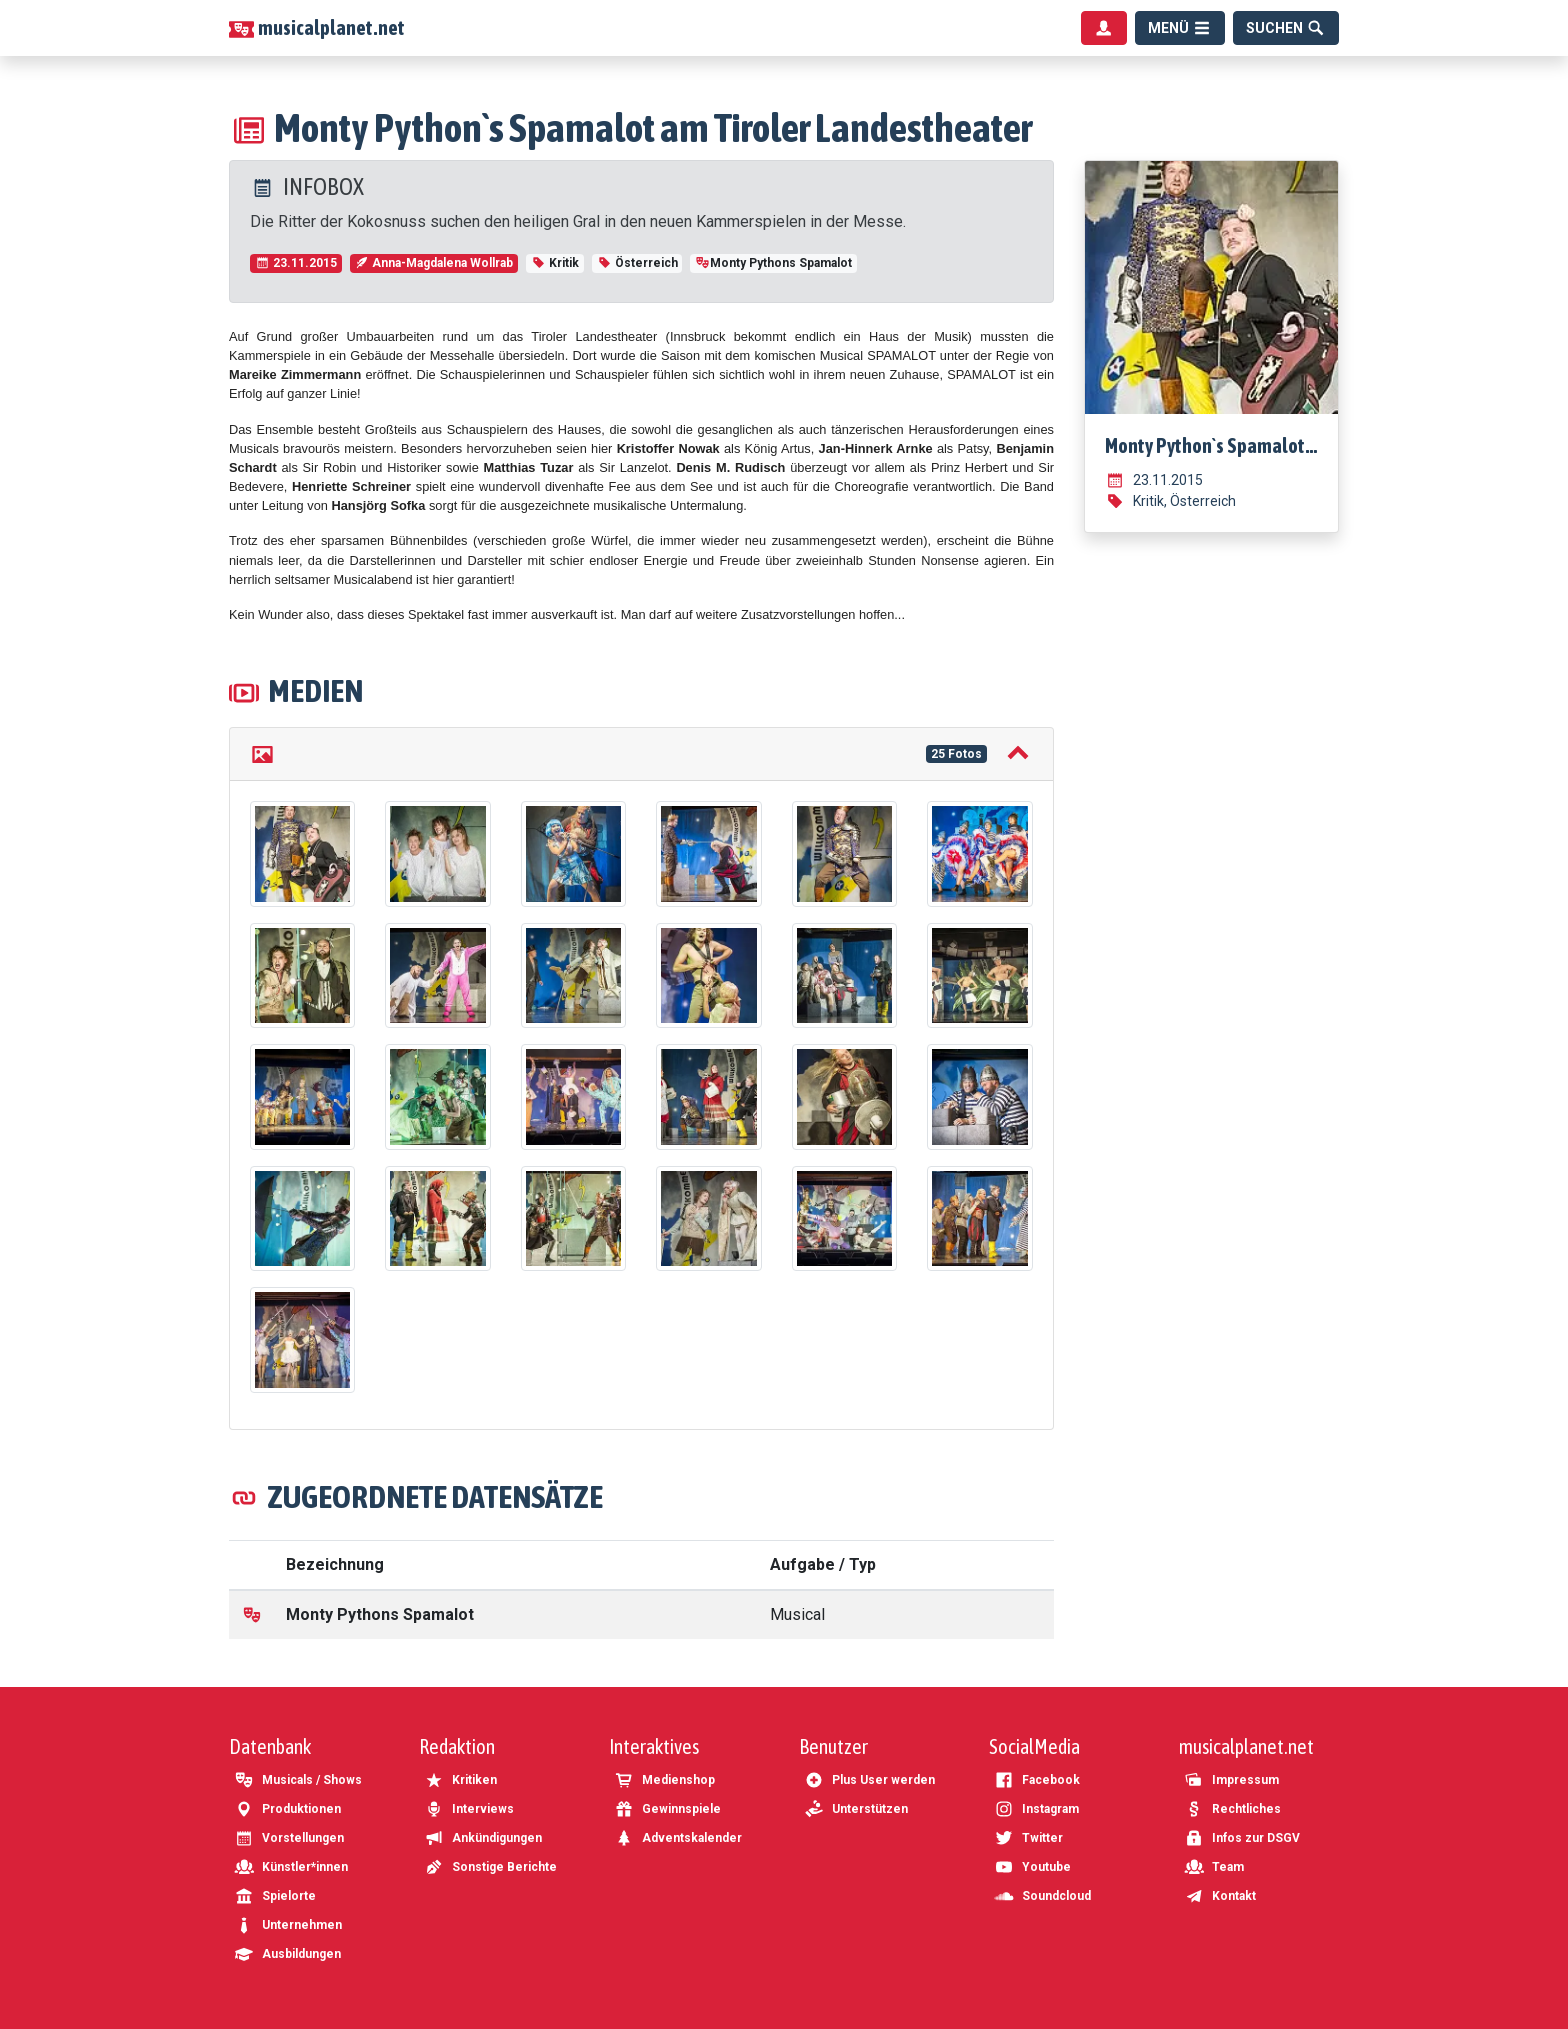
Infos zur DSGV (1242, 1838)
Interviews (469, 1809)
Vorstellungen (289, 1838)
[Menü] (1180, 28)
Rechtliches (1232, 1809)
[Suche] (1286, 28)
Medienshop (664, 1780)
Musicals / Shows (298, 1780)
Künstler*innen (291, 1867)
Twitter (1028, 1838)
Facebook (1037, 1780)
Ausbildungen (287, 1954)
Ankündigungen (483, 1838)
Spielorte (275, 1896)
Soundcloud (1042, 1896)
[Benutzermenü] (1104, 28)
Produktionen (287, 1809)
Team (1214, 1867)
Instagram (1036, 1809)
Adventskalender (678, 1838)
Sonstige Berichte (490, 1867)
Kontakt (1220, 1896)
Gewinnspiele (667, 1809)
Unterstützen (856, 1809)
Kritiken (460, 1780)
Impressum (1231, 1780)
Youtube (1032, 1867)
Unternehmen (288, 1925)
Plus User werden (869, 1780)
